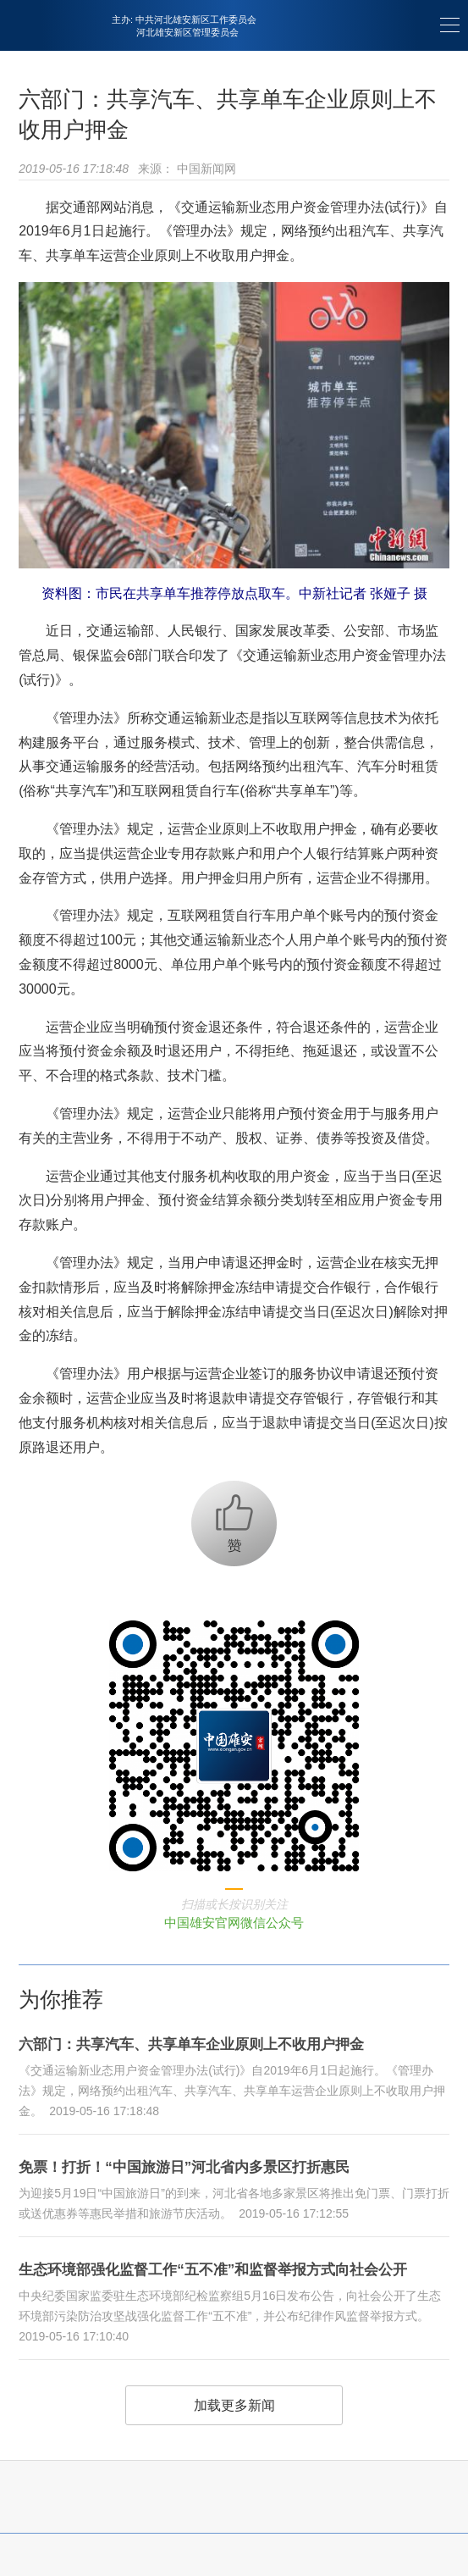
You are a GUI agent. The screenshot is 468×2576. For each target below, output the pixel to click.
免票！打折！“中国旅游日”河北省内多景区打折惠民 (184, 2167)
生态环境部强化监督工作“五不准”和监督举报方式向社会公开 (213, 2270)
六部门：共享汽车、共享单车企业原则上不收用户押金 (191, 2044)
